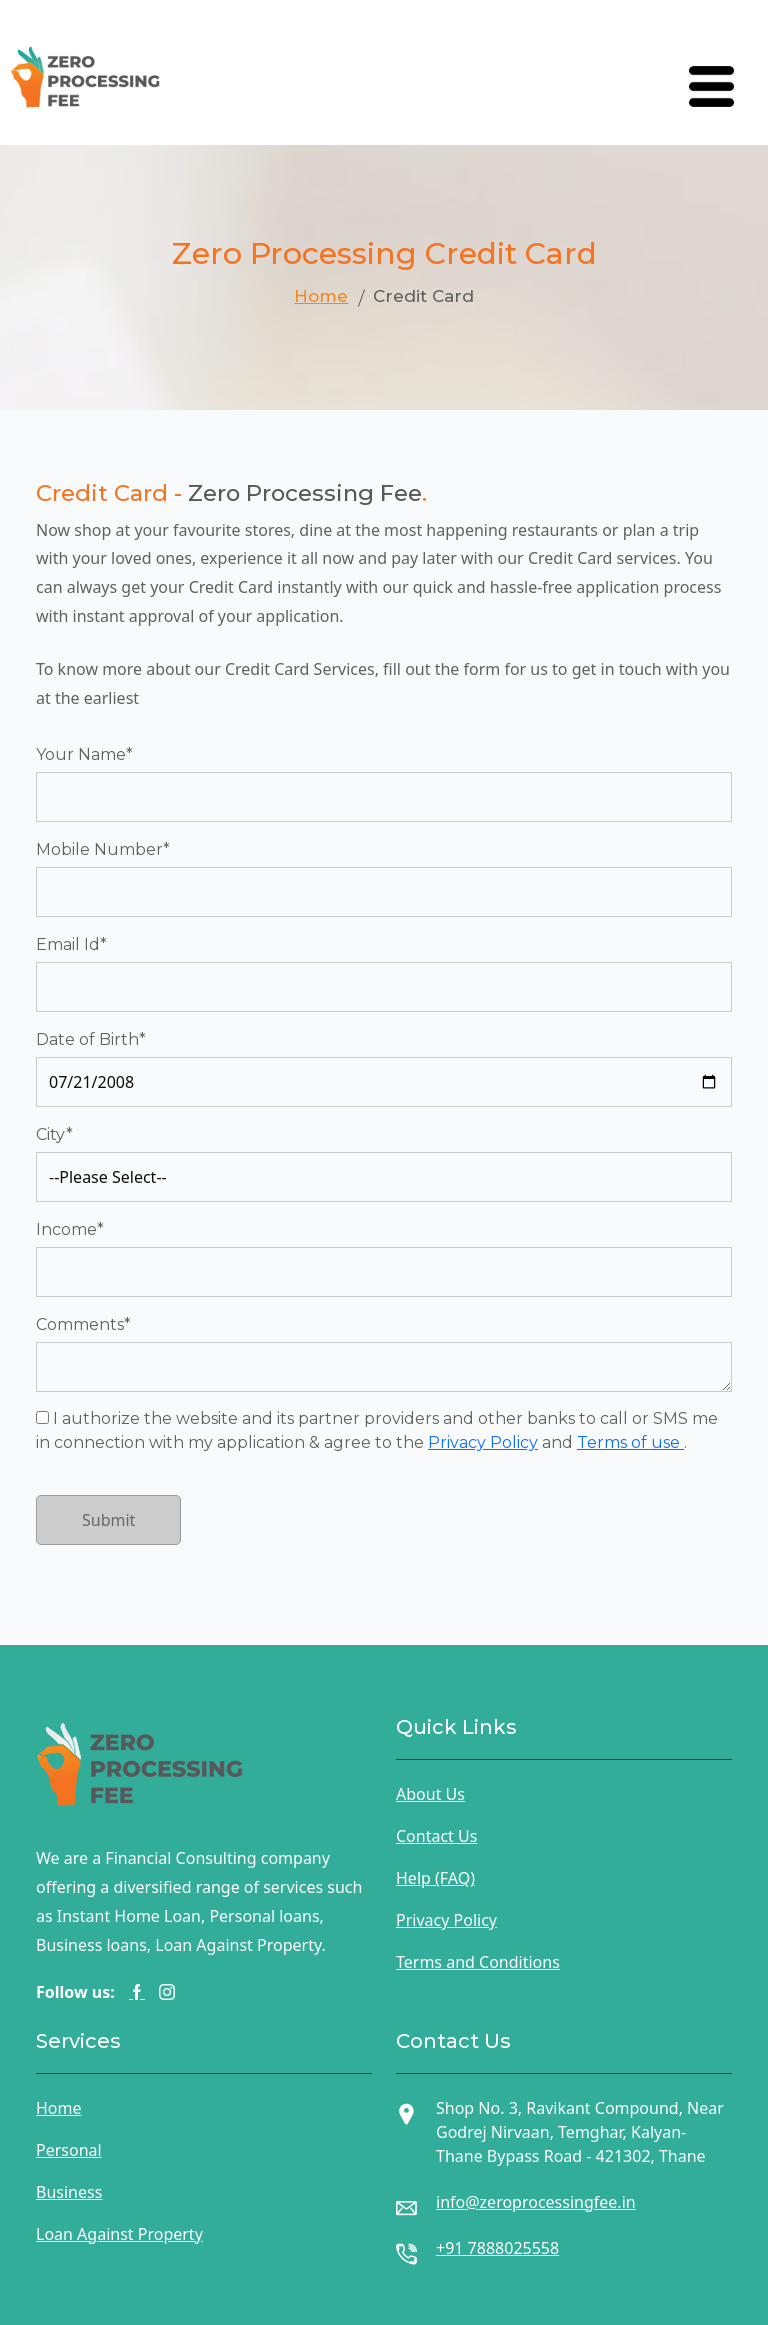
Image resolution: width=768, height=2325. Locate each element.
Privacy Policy (483, 1442)
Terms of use (630, 1442)
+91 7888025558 (497, 2248)
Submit (108, 1520)
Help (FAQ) (435, 1878)
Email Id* (71, 944)
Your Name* (84, 754)
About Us (430, 1794)
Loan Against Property (119, 2234)
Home (321, 296)
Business (69, 2192)
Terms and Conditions (478, 1962)
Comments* (83, 1324)
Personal (69, 2150)
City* (54, 1134)
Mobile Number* (103, 849)
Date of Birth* (91, 1039)
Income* (70, 1229)
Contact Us (436, 1836)
